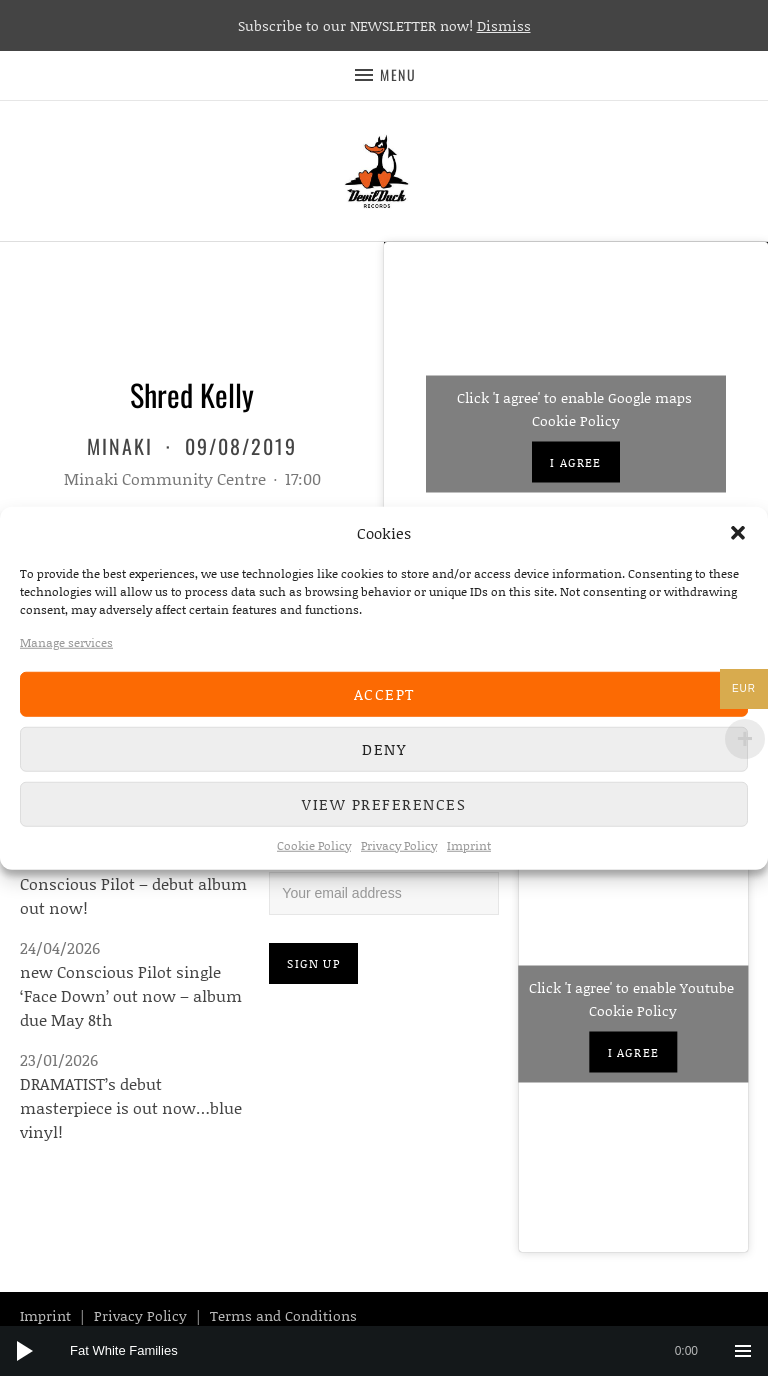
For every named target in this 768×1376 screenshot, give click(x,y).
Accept (384, 694)
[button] (738, 533)
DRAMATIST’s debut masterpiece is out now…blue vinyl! (131, 1107)
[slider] (394, 1351)
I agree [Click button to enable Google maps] (575, 461)
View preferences (384, 804)
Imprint (469, 844)
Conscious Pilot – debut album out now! (133, 895)
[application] (384, 1351)
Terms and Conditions (283, 1315)
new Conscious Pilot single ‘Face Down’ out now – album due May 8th (131, 995)
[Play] (25, 1351)
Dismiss (504, 25)
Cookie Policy (314, 844)
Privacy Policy (399, 844)
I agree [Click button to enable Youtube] (633, 1052)
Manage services (66, 641)
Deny (384, 749)
